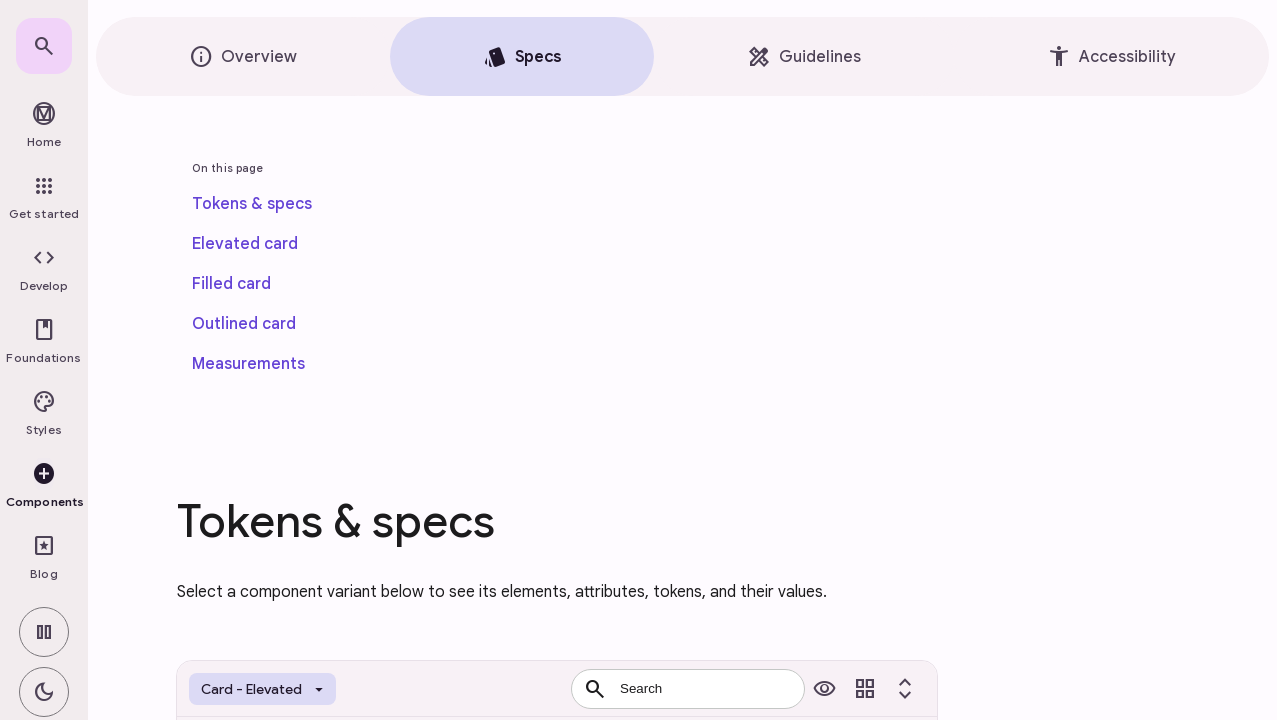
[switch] (44, 632)
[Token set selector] (262, 689)
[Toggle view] (865, 689)
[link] (44, 46)
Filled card (231, 284)
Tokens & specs (252, 204)
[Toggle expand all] (905, 689)
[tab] (243, 56)
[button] (44, 270)
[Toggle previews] (825, 689)
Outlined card (244, 324)
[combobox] (688, 689)
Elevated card (245, 244)
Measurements (248, 364)
